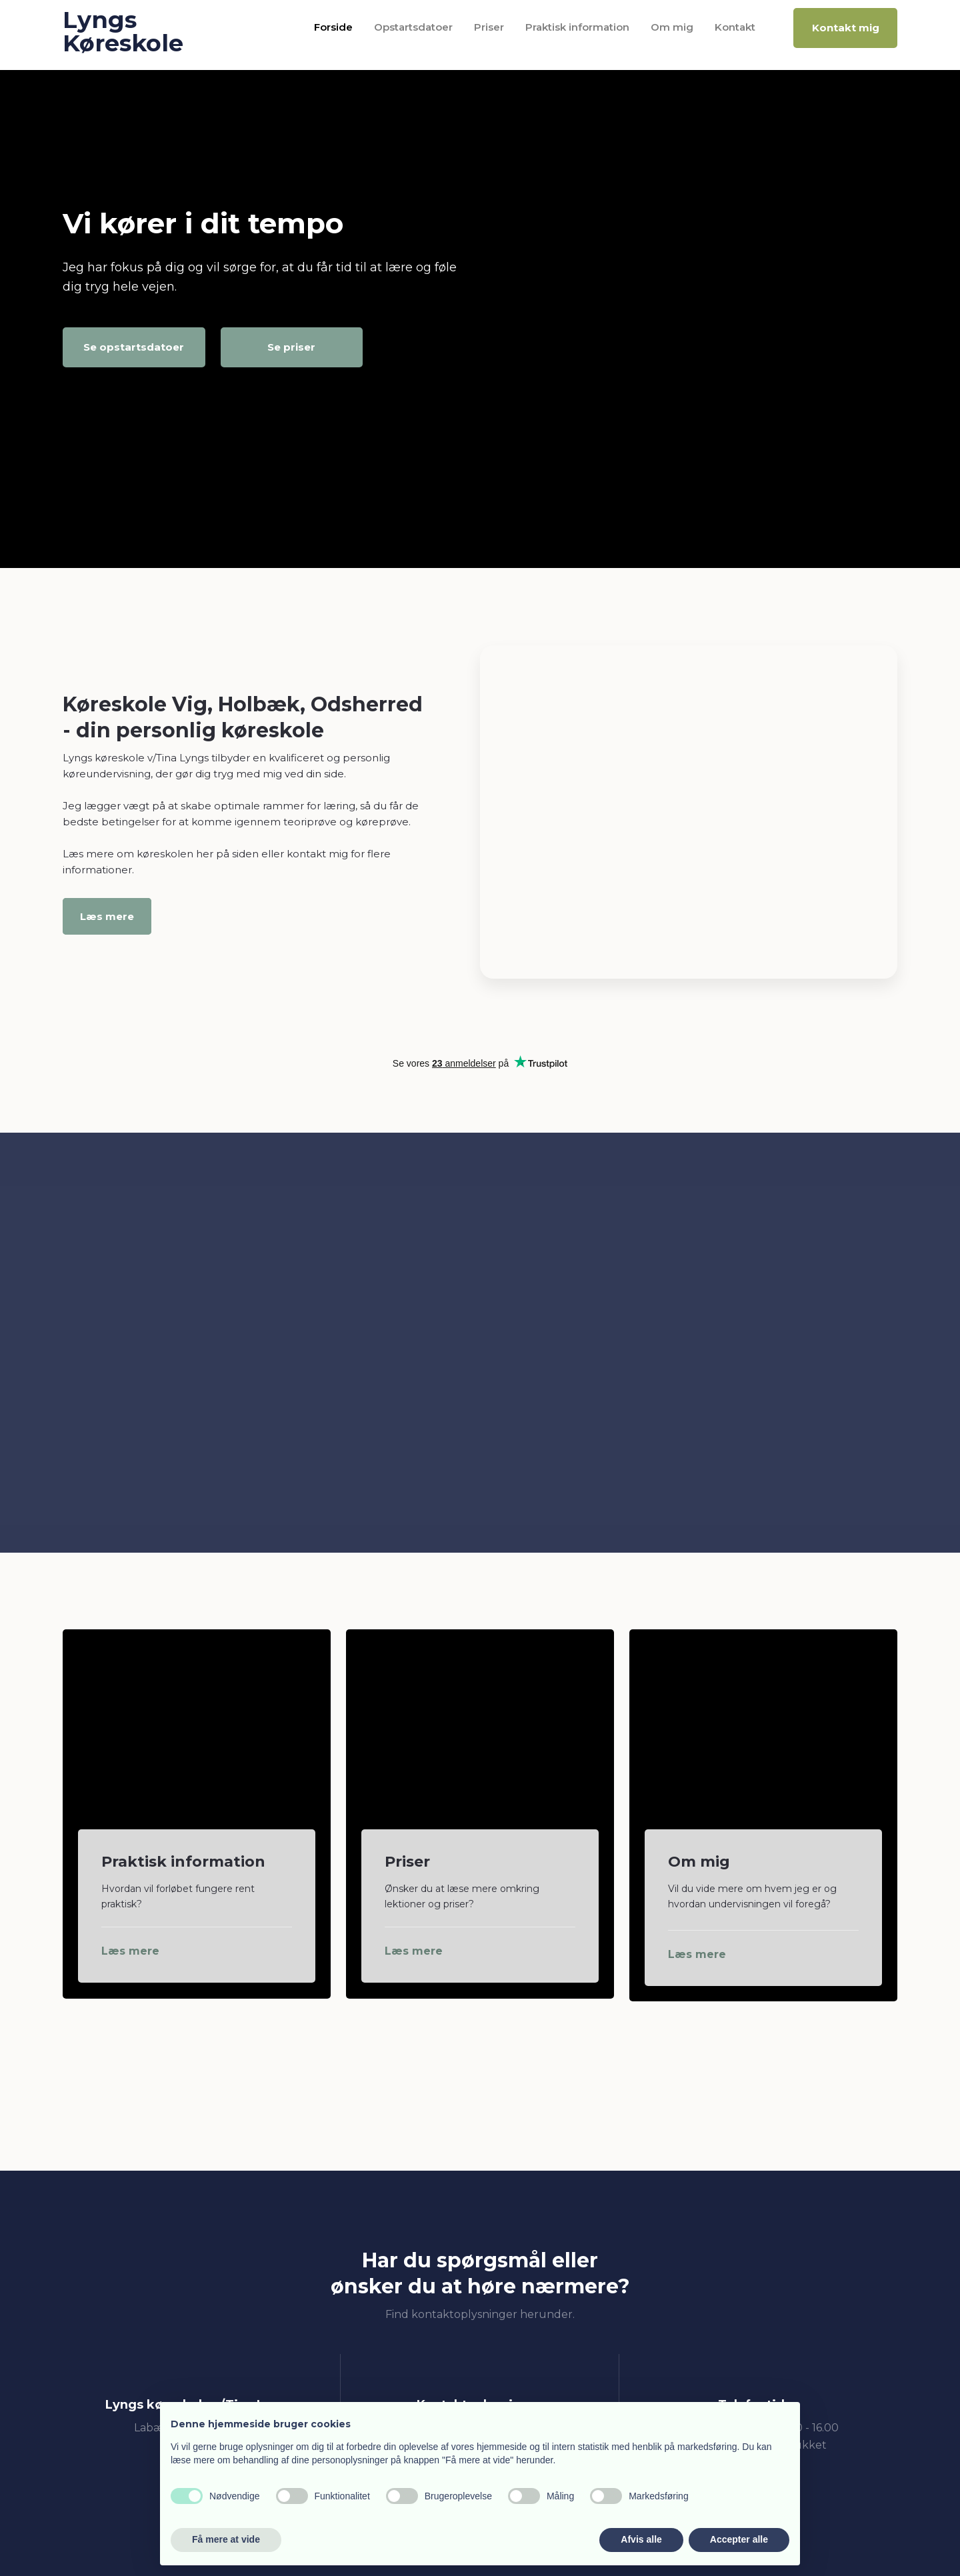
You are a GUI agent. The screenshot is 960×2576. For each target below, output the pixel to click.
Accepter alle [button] (739, 2539)
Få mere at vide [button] (226, 2539)
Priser (489, 27)
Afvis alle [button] (641, 2539)
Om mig (672, 27)
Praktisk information (577, 27)
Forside (333, 27)
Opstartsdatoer (413, 27)
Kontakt (735, 27)
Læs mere (107, 916)
